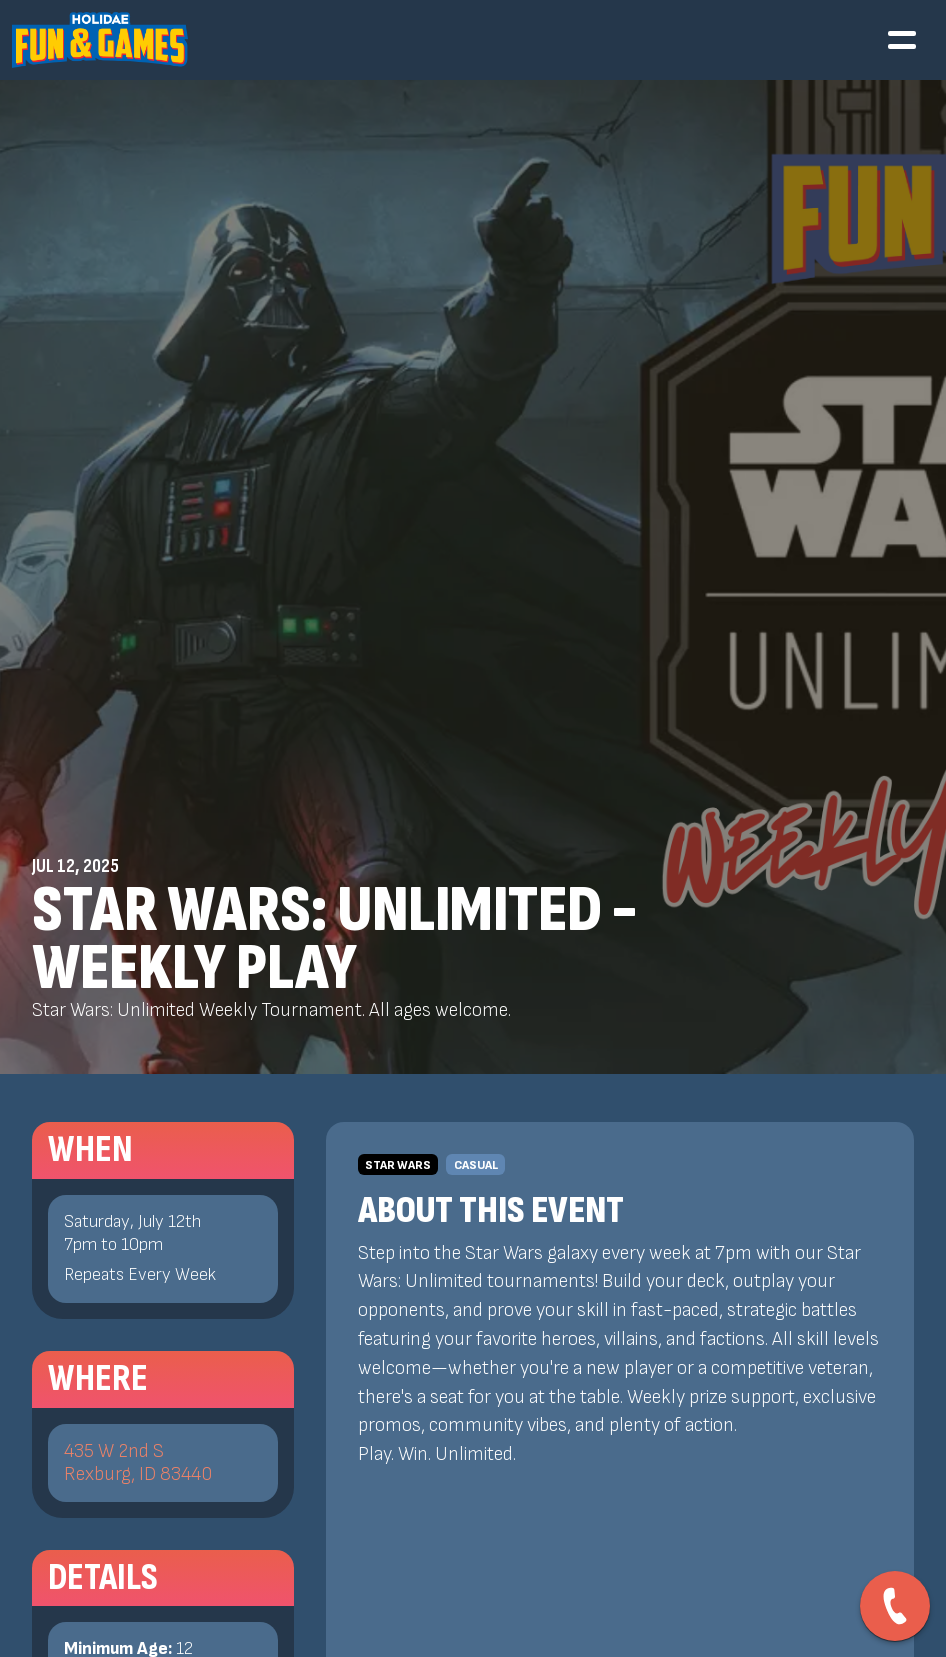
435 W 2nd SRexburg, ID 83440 (138, 1463)
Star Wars (398, 1165)
